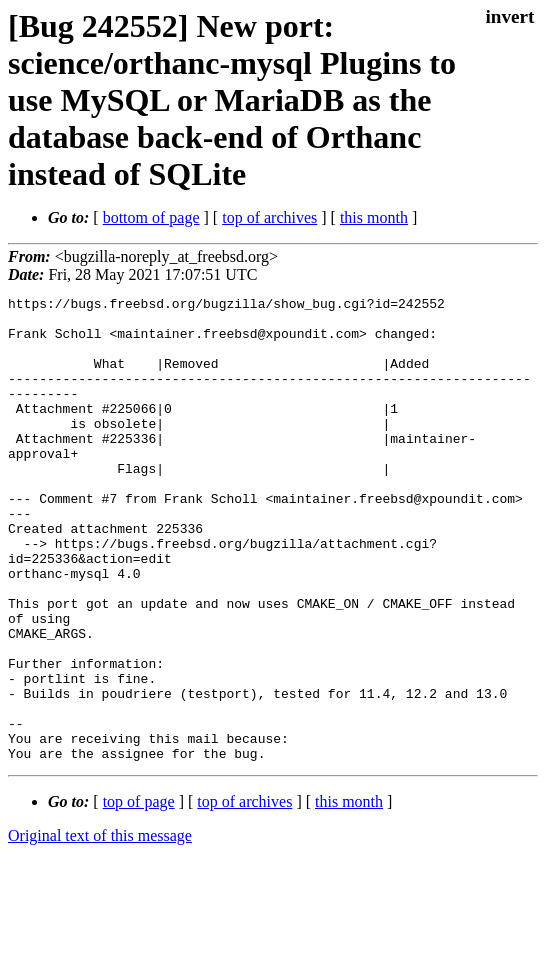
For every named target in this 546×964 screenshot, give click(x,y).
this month (374, 217)
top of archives (269, 217)
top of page (139, 894)
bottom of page (151, 217)
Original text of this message (100, 928)
